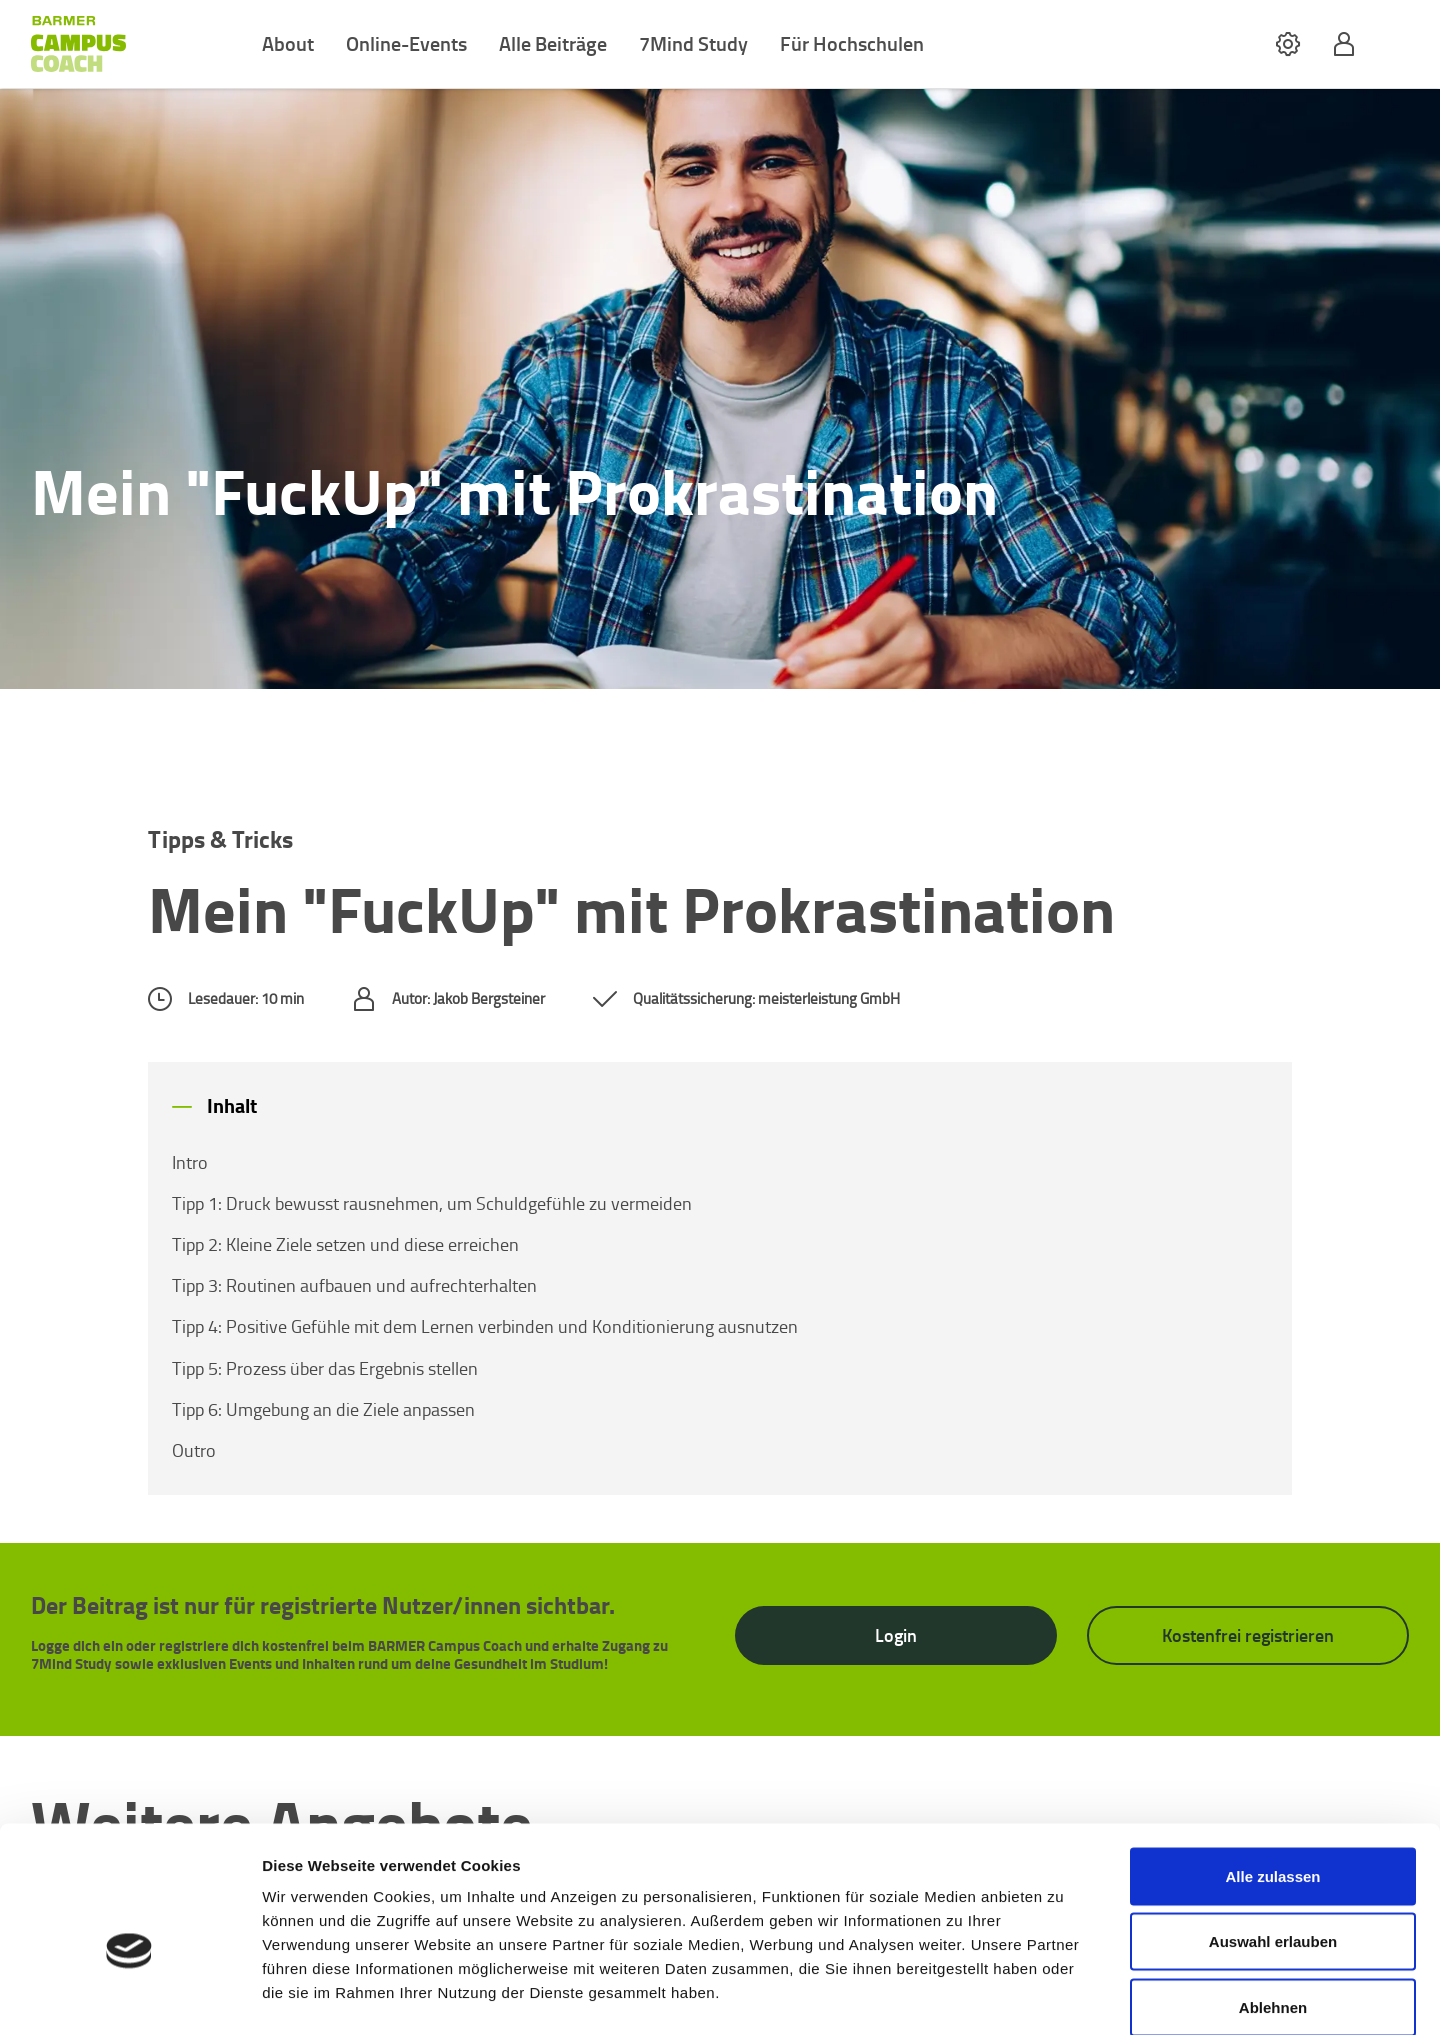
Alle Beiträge (553, 43)
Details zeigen (1063, 1995)
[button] (1288, 44)
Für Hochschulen (852, 43)
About (288, 43)
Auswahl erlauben (1273, 1838)
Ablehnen (1273, 1903)
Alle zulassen (1272, 1772)
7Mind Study (693, 43)
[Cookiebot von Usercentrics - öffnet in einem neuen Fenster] (129, 1996)
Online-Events (406, 43)
